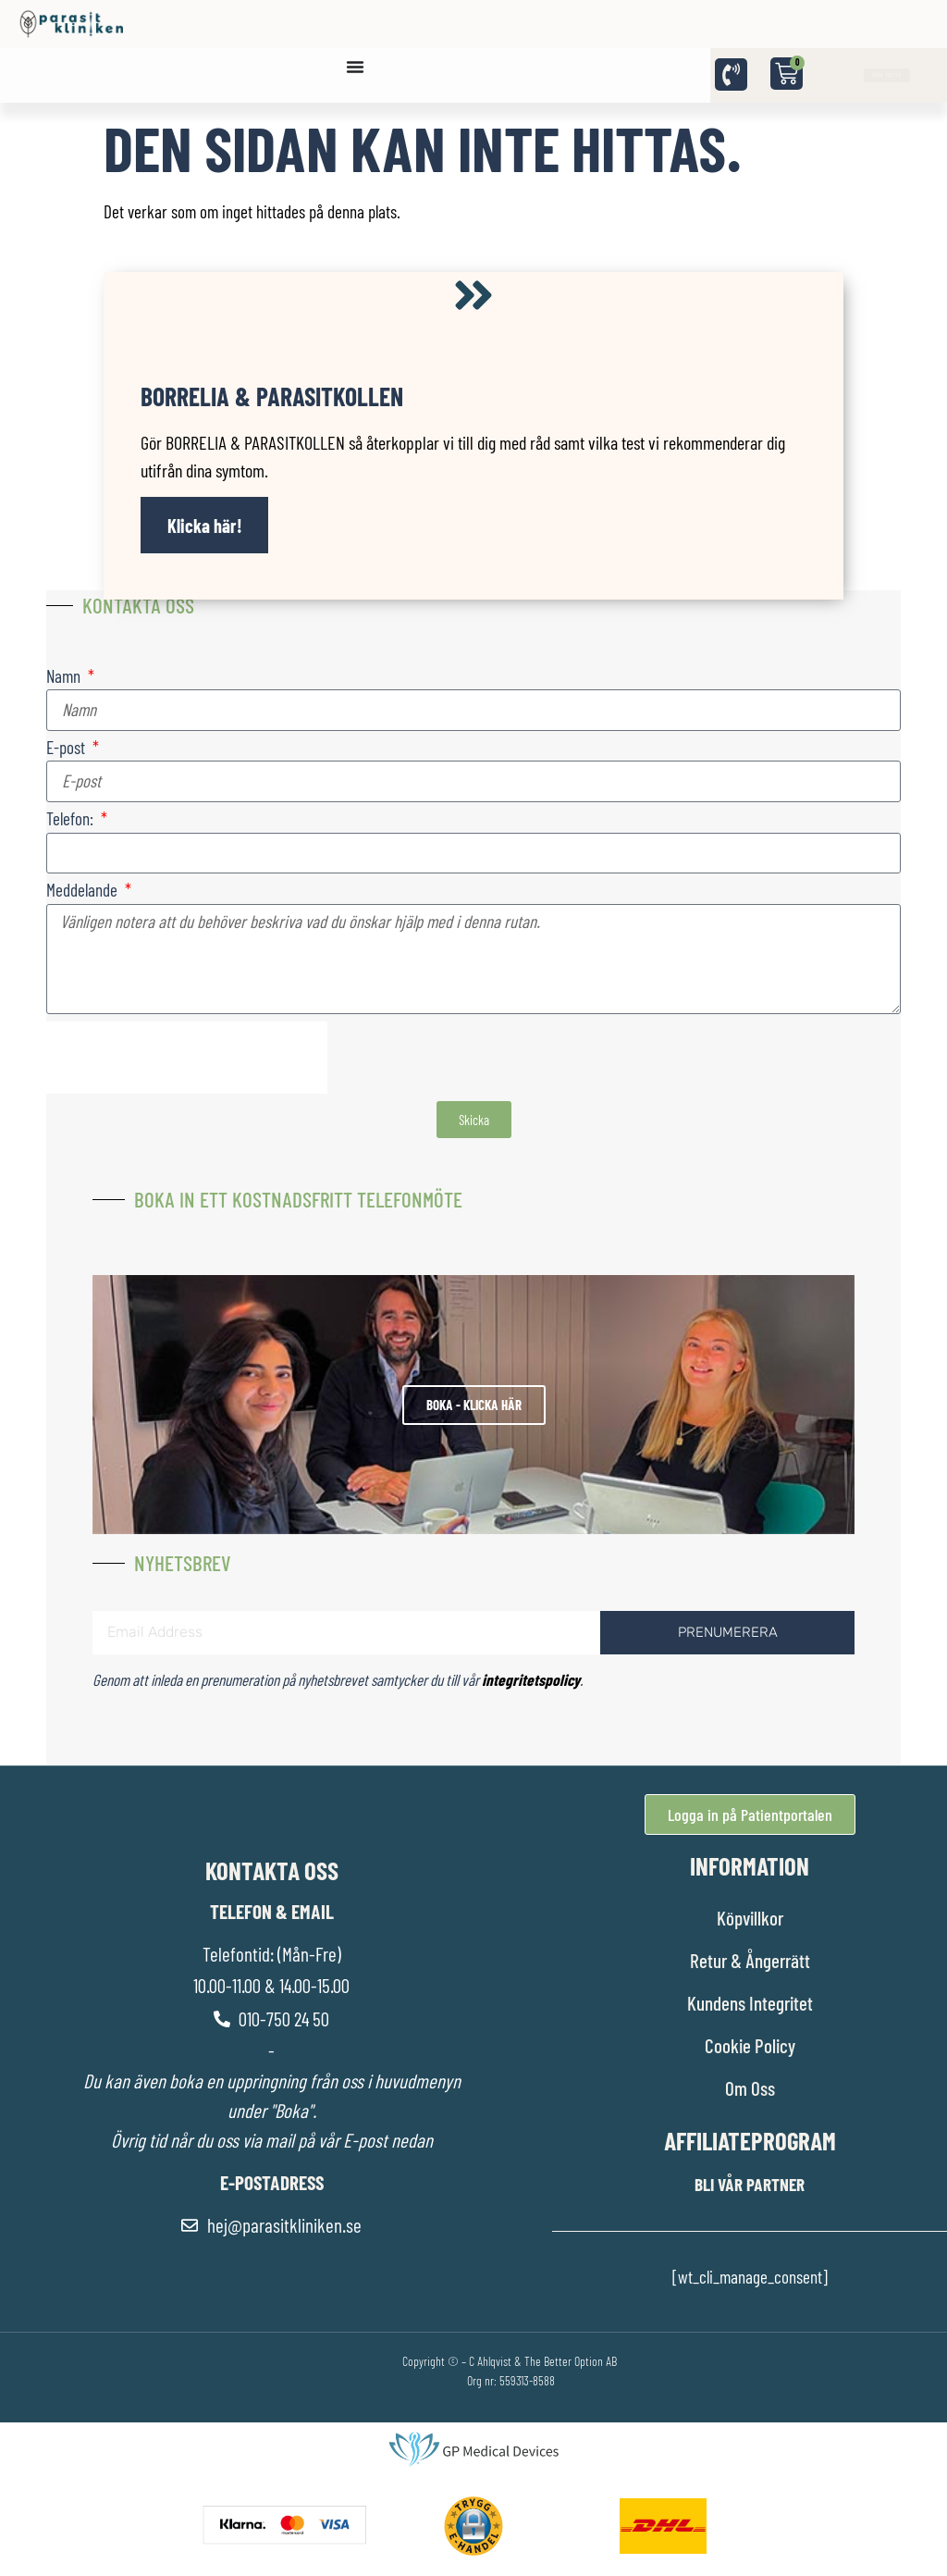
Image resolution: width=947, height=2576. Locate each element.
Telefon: (71, 819)
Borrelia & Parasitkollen (272, 396)
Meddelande (83, 890)
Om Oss (750, 2087)
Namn (65, 677)
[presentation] (186, 1058)
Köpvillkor (750, 1917)
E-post (67, 748)
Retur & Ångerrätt (750, 1960)
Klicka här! (204, 525)
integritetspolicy (531, 1679)
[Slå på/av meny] (355, 66)
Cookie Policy (750, 2045)
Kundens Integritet (750, 2002)
